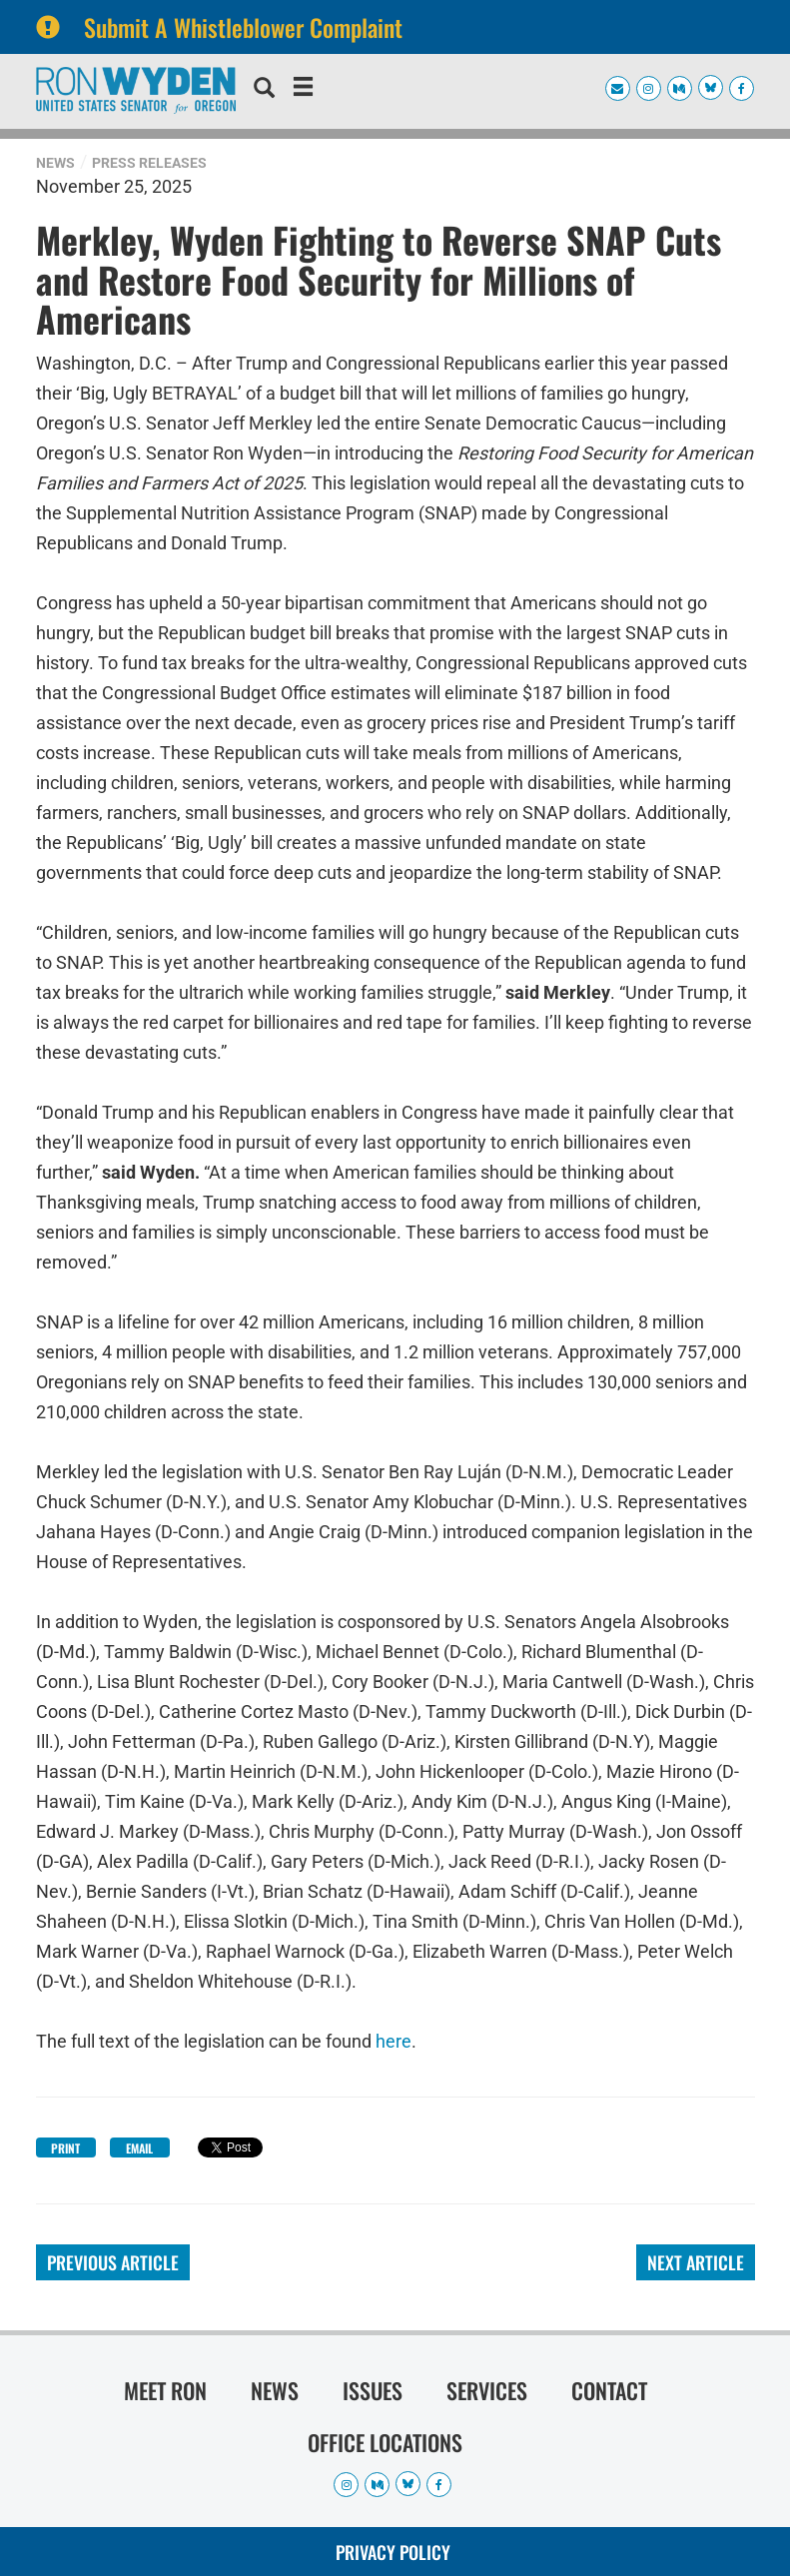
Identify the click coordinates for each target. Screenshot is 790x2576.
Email (139, 2148)
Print (65, 2148)
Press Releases (149, 163)
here (393, 2041)
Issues (372, 2390)
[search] (264, 90)
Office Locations (385, 2442)
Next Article (695, 2262)
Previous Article (113, 2262)
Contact (609, 2390)
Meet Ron (165, 2390)
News (55, 163)
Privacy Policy (393, 2552)
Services (486, 2390)
